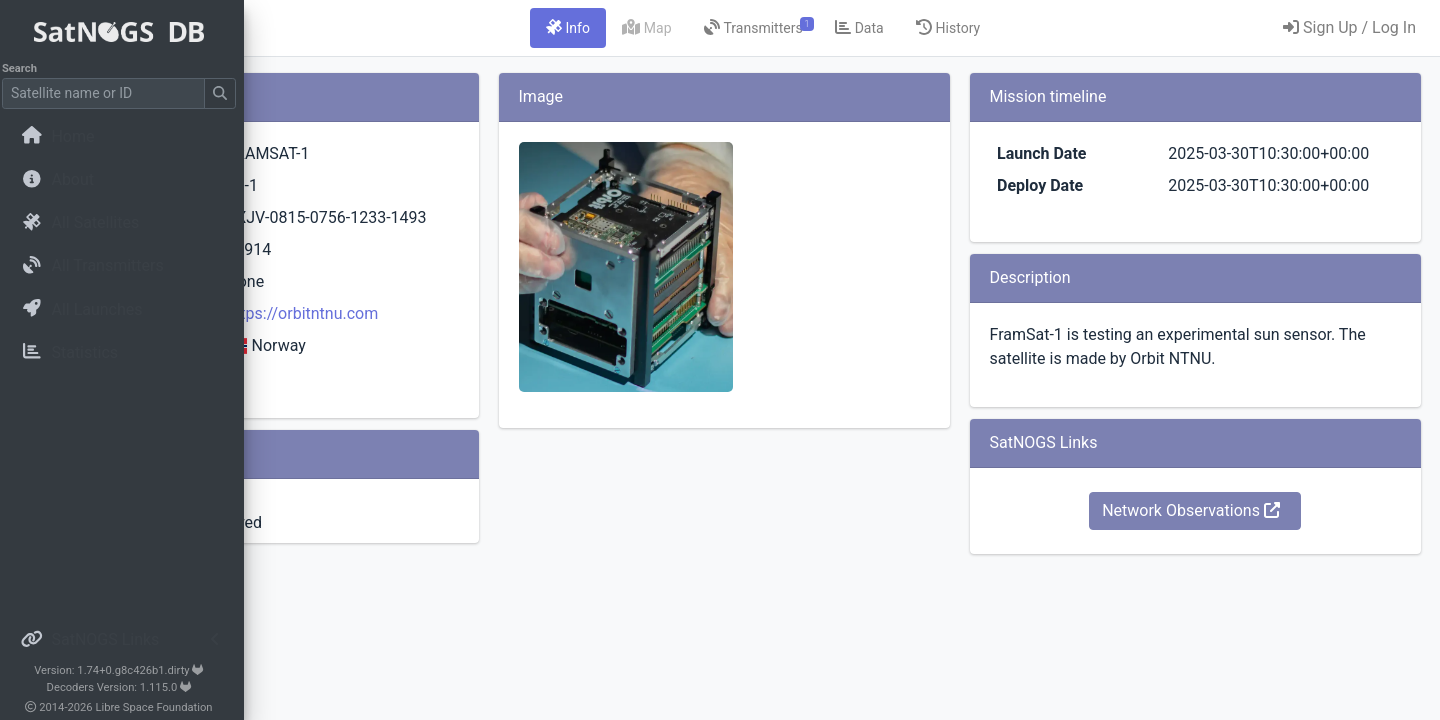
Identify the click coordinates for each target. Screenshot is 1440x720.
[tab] (693, 28)
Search (25, 68)
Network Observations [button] (1233, 558)
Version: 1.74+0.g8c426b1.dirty (124, 670)
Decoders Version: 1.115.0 (125, 687)
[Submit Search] (226, 93)
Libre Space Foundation (160, 707)
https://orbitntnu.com (518, 369)
